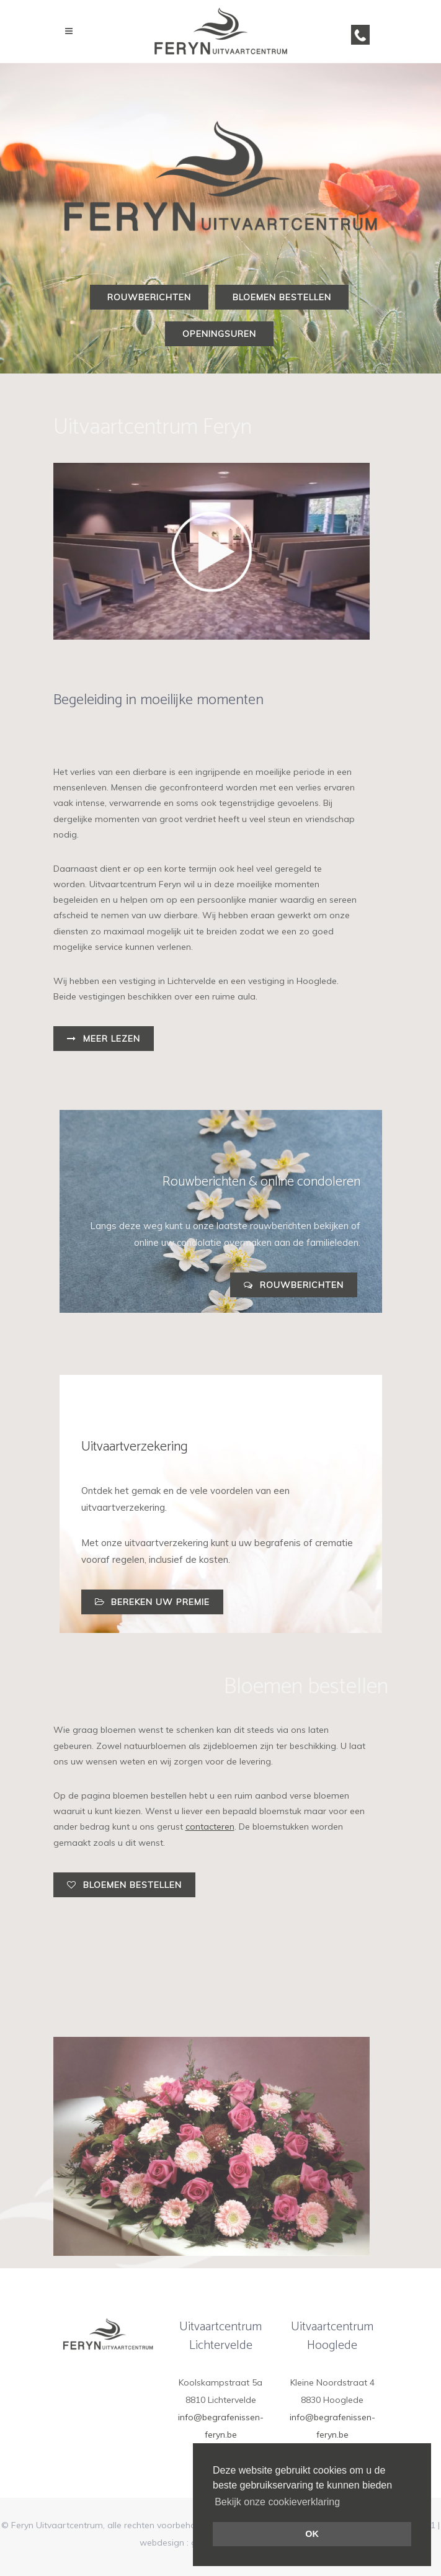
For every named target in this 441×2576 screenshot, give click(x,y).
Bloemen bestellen (282, 297)
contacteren (209, 1826)
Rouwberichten (149, 297)
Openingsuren (219, 333)
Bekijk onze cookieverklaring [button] (277, 2502)
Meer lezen (103, 1038)
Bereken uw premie (152, 1602)
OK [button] (312, 2534)
